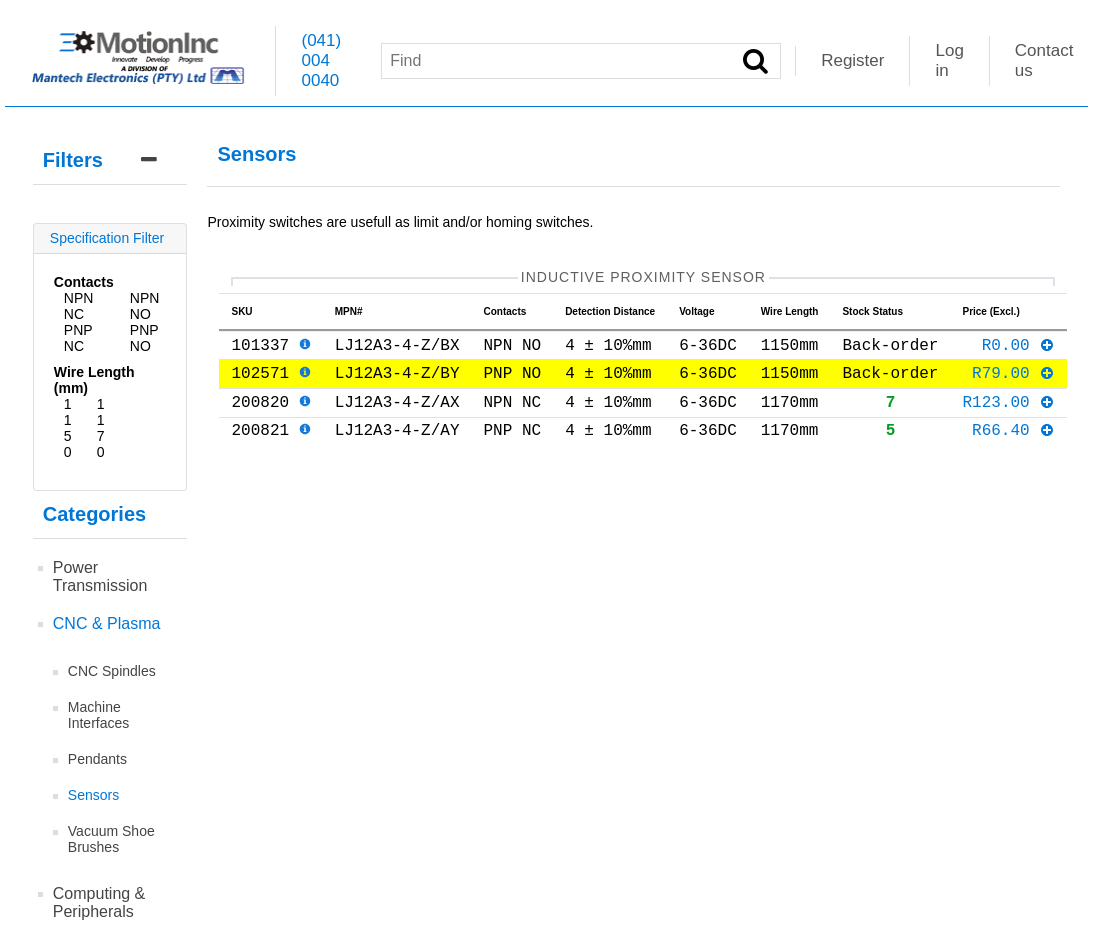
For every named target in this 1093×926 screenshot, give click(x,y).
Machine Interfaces (98, 715)
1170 (101, 428)
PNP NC (78, 338)
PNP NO (144, 338)
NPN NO (145, 306)
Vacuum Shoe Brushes (111, 839)
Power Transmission (100, 576)
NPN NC (79, 306)
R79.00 (1013, 384)
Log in (949, 60)
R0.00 (1019, 352)
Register (852, 60)
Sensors (93, 795)
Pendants (97, 759)
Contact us (1044, 60)
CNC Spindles (112, 671)
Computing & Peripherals (99, 902)
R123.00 (1008, 417)
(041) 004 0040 (321, 60)
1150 (68, 428)
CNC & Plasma (107, 623)
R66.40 (1013, 449)
